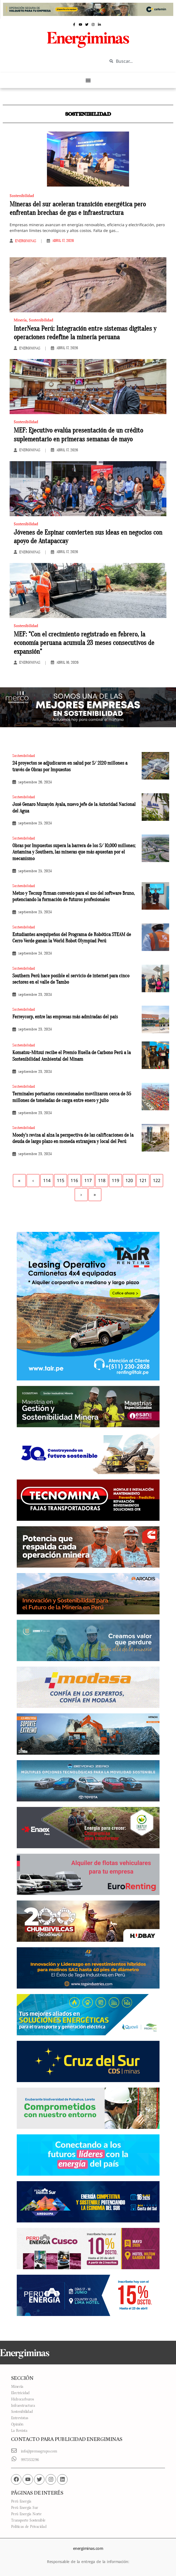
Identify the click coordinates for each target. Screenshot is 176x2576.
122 (156, 1180)
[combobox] (137, 61)
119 (115, 1180)
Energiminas (25, 241)
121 (143, 1180)
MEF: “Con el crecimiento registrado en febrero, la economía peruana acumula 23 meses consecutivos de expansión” (84, 643)
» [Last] (95, 1194)
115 (60, 1180)
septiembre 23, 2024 (35, 994)
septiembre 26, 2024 (35, 782)
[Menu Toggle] (88, 80)
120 (129, 1180)
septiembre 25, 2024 (35, 823)
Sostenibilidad (22, 195)
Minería (20, 319)
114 (47, 1180)
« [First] (19, 1180)
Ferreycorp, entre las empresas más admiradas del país (65, 1017)
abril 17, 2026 (63, 241)
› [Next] (81, 1194)
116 (74, 1180)
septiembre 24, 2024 (35, 953)
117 (88, 1180)
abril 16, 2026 (67, 662)
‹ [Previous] (33, 1180)
